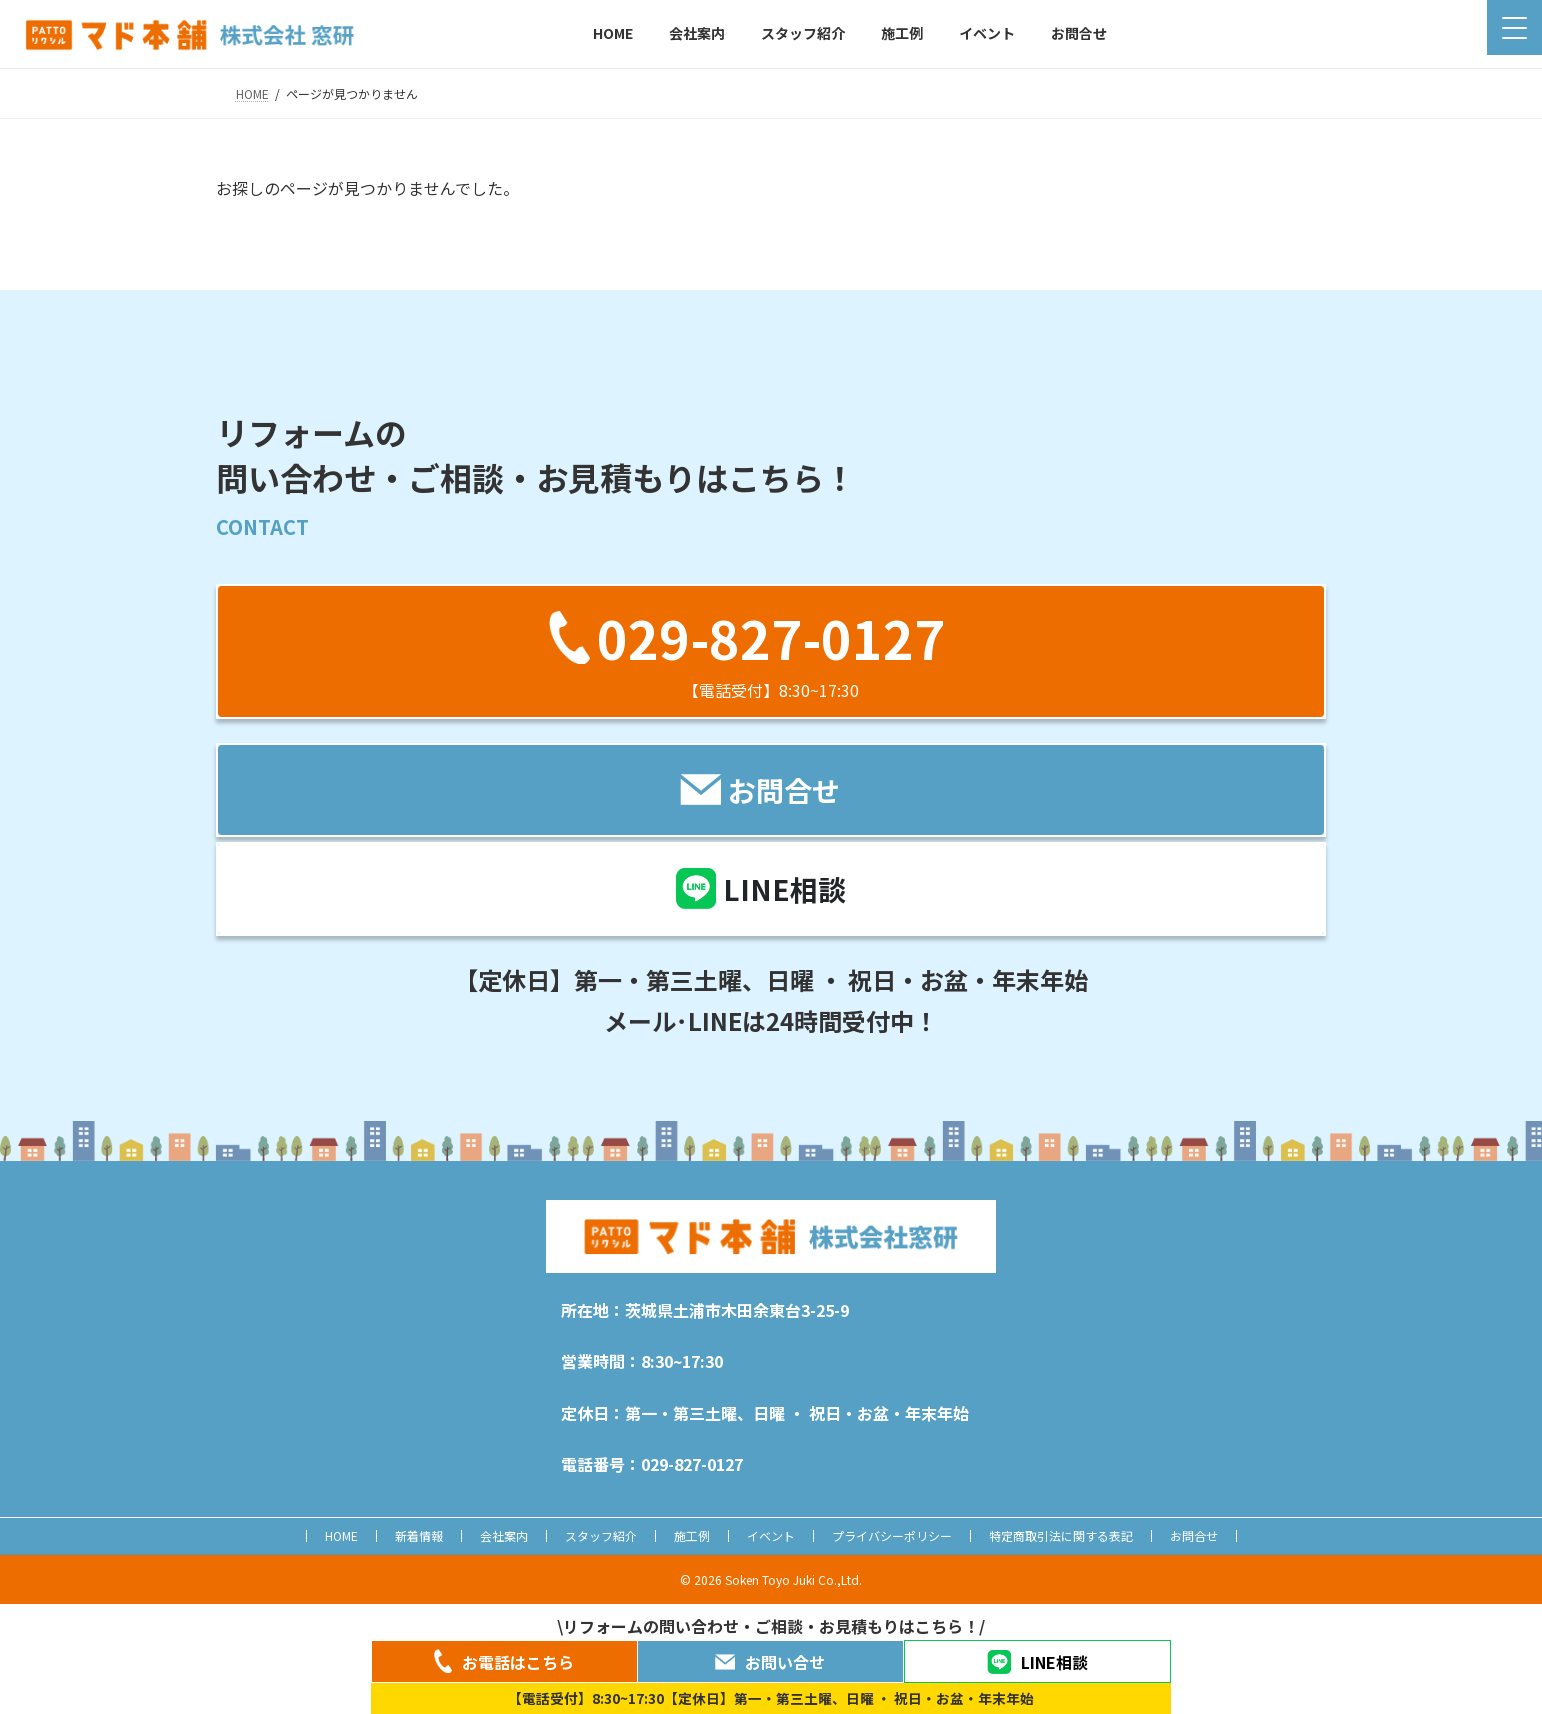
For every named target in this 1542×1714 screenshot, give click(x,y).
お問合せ (1194, 1535)
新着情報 (419, 1535)
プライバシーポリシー (892, 1535)
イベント (771, 1535)
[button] (771, 651)
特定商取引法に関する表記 (1061, 1535)
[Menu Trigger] (1514, 27)
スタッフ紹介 (601, 1535)
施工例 (692, 1535)
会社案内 (504, 1535)
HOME (341, 1535)
